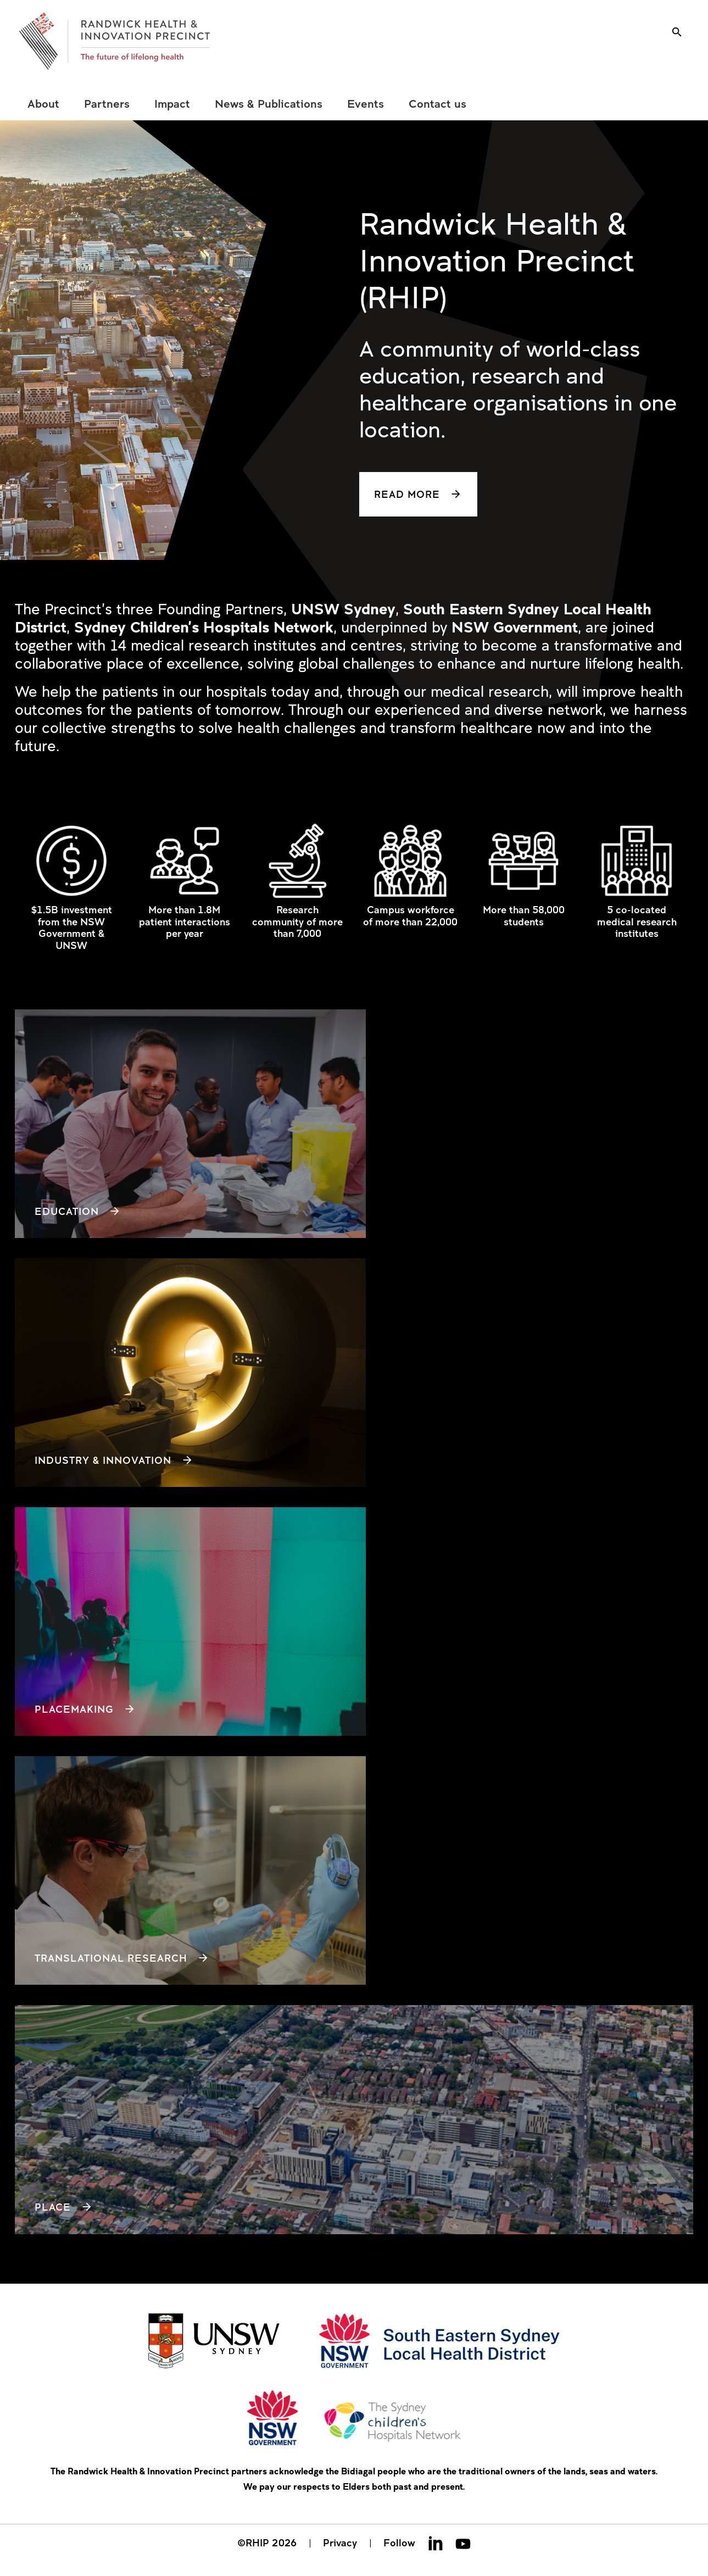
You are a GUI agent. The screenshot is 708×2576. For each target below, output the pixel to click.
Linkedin (435, 2543)
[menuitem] (43, 103)
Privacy (340, 2542)
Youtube (463, 2543)
